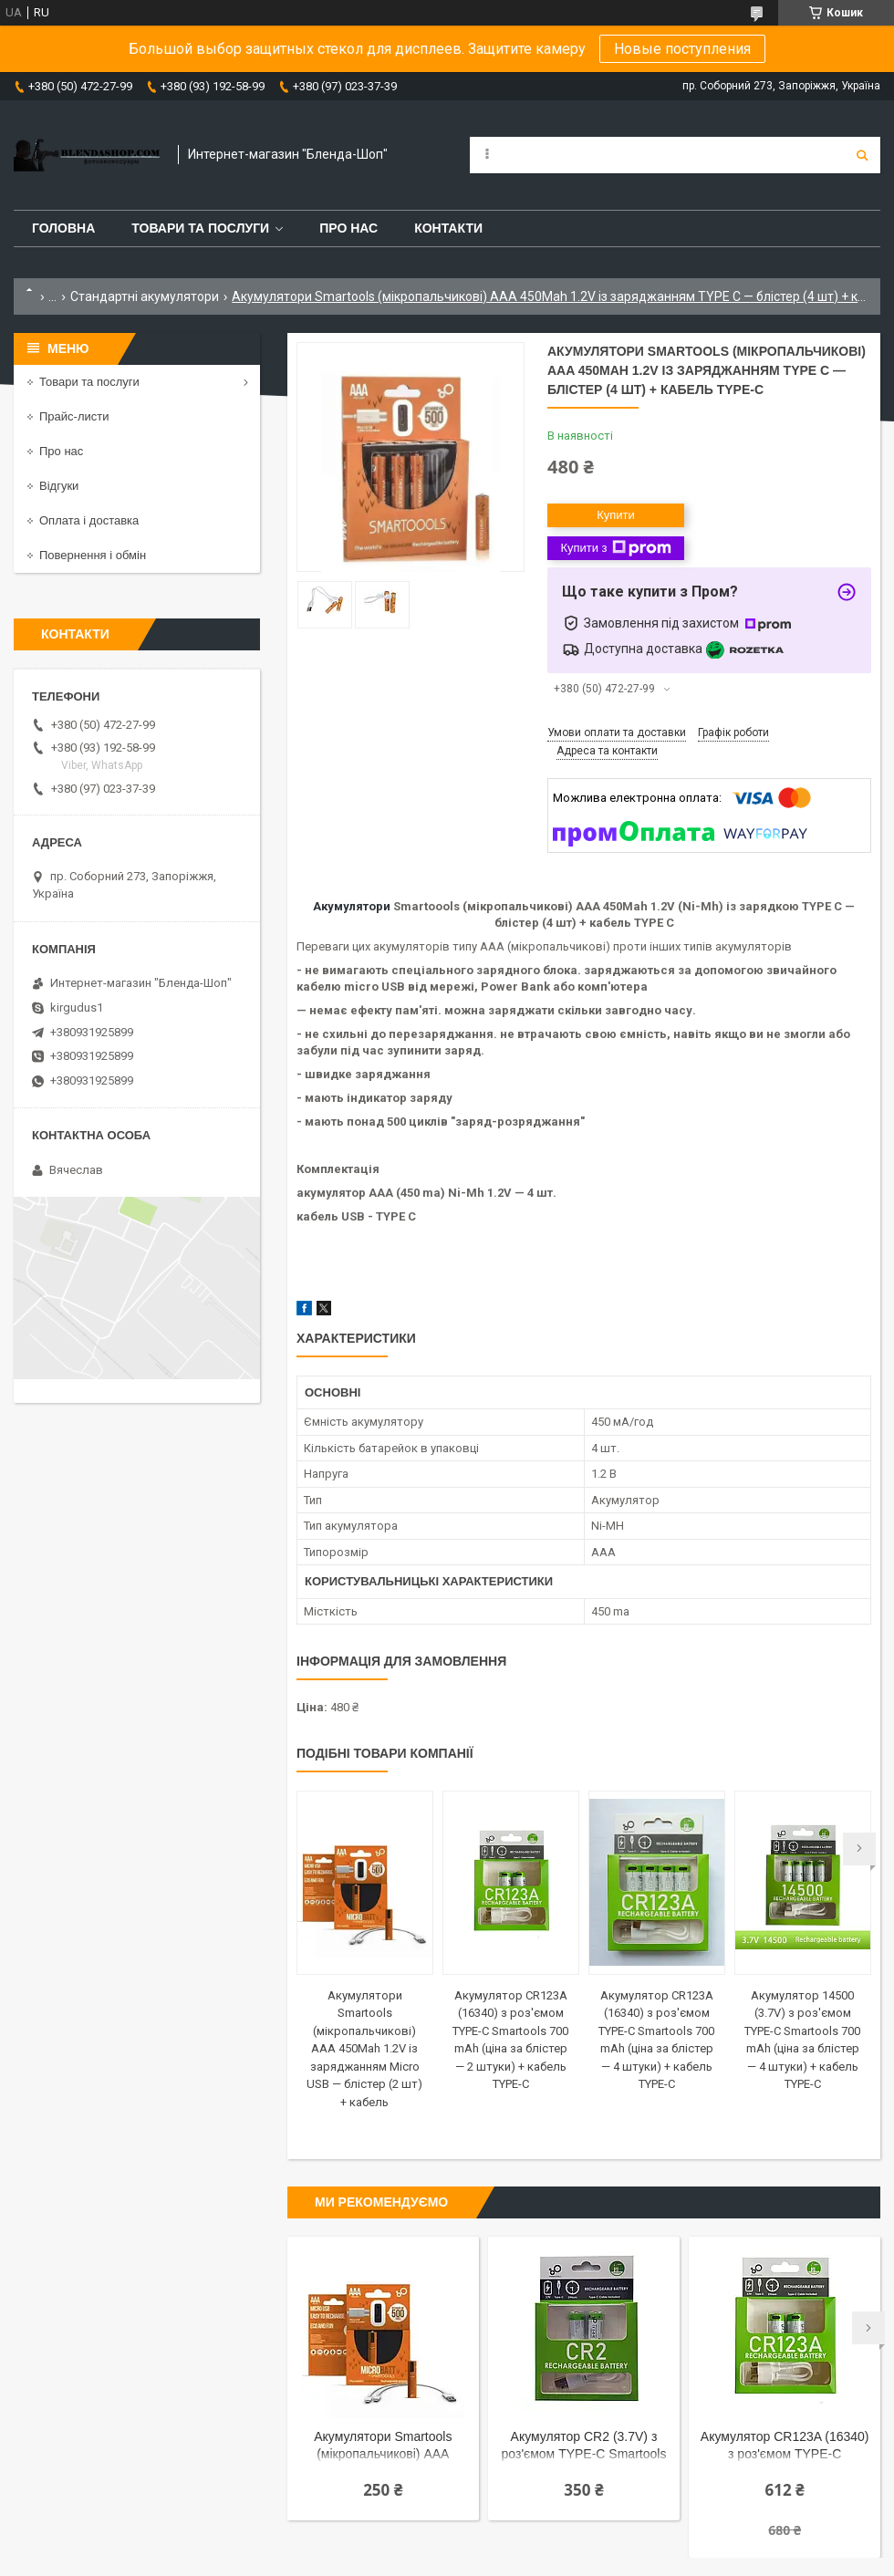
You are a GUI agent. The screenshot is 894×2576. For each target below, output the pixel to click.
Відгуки (58, 486)
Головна (63, 228)
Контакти (448, 228)
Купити (616, 515)
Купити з (615, 548)
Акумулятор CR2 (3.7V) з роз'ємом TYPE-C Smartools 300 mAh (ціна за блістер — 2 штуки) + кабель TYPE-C (584, 2447)
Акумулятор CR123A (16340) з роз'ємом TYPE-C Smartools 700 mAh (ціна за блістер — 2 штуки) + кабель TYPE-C (785, 2447)
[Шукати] (862, 155)
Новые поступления (682, 48)
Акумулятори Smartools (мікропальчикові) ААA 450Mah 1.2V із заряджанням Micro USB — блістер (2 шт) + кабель (364, 2049)
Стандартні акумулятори (144, 296)
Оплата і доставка (89, 520)
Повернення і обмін (92, 555)
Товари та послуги (200, 228)
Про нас (348, 228)
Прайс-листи (74, 416)
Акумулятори (351, 906)
